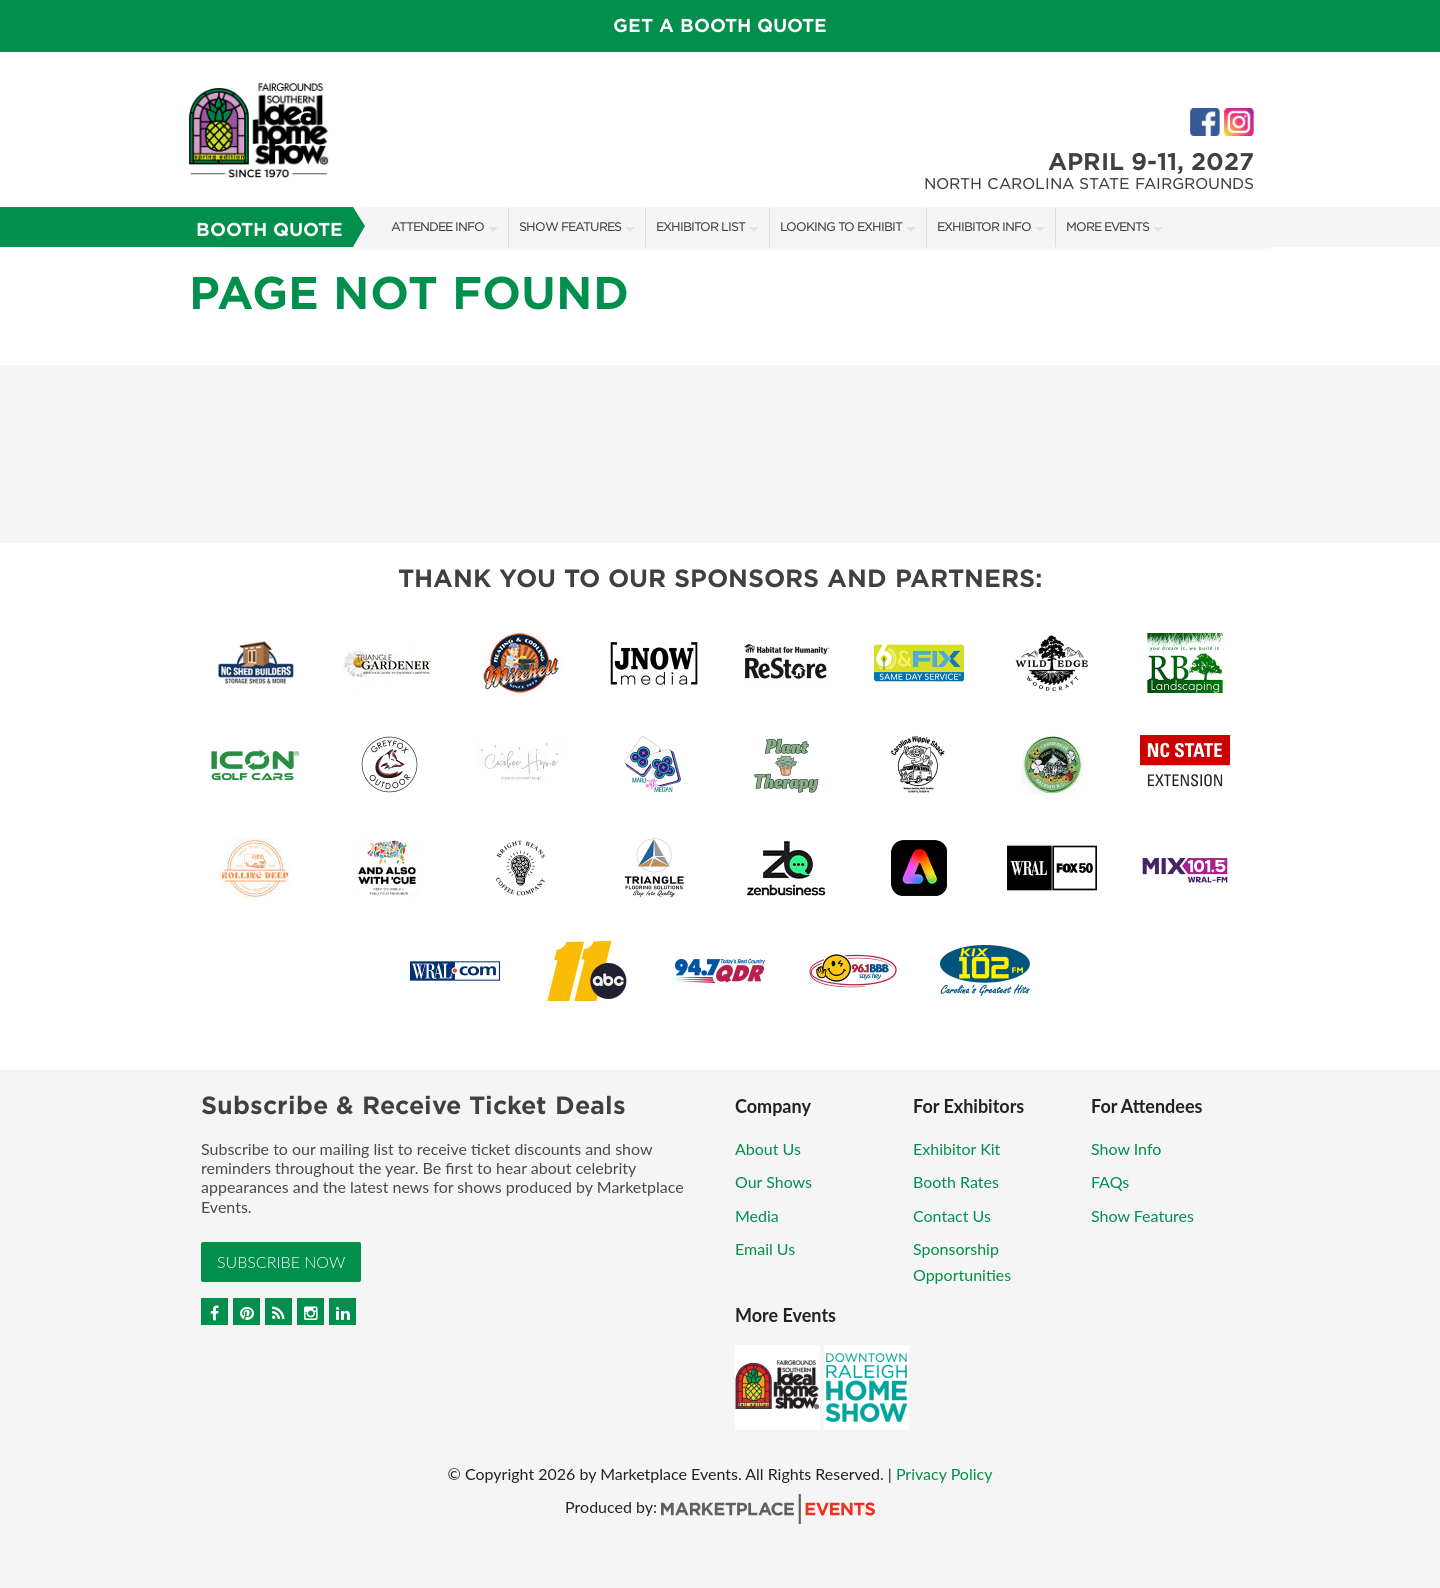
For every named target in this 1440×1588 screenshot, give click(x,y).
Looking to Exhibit (841, 226)
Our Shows (773, 1181)
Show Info (1126, 1148)
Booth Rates (956, 1181)
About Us (768, 1148)
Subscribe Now (281, 1261)
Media (757, 1215)
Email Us (765, 1248)
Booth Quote (269, 229)
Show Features (570, 226)
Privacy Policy (944, 1473)
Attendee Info (437, 226)
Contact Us (952, 1215)
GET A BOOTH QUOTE (720, 25)
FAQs (1110, 1181)
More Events (1107, 226)
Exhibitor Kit (956, 1148)
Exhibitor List (700, 226)
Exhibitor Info (984, 226)
